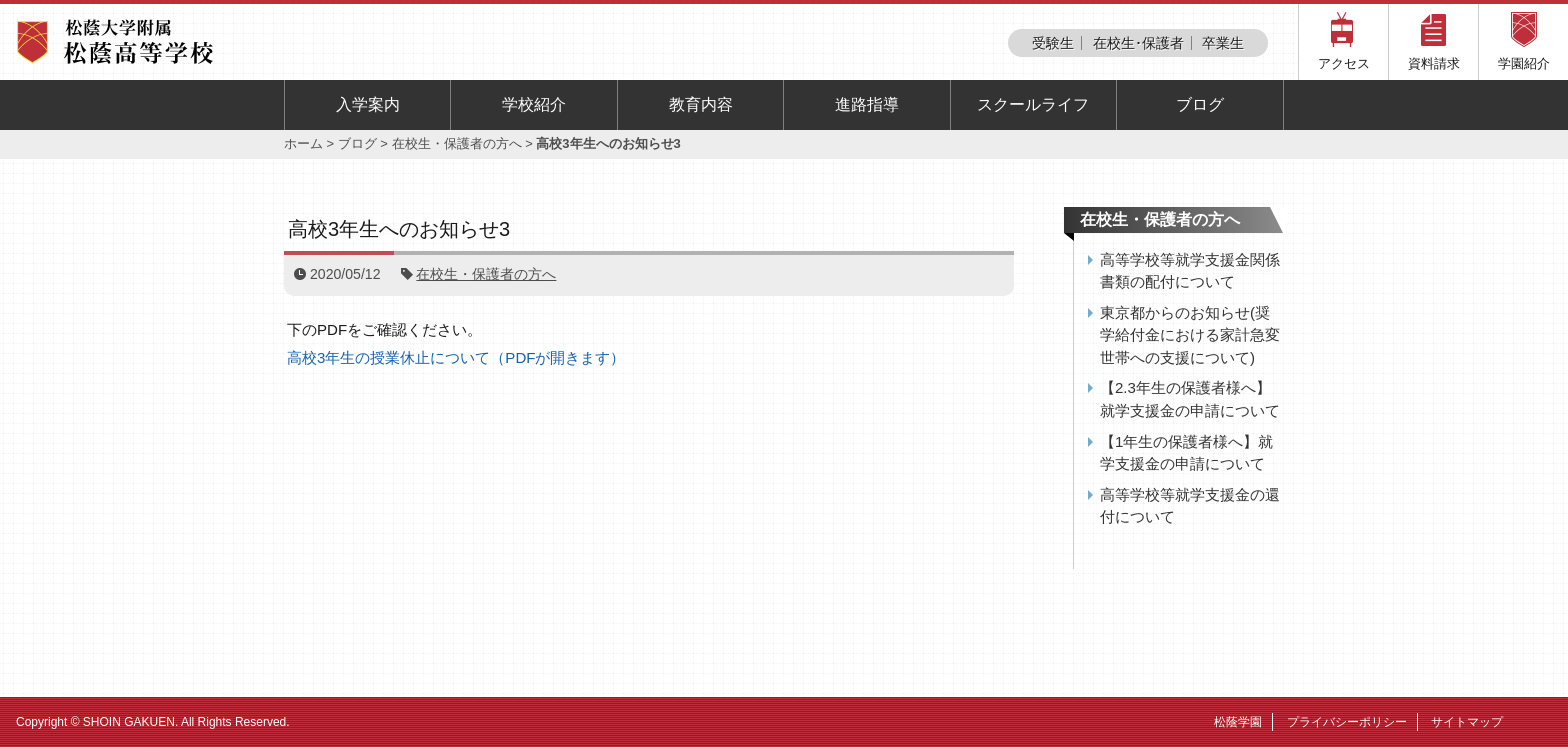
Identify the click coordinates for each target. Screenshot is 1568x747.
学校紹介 (534, 104)
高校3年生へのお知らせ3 (399, 229)
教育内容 (701, 104)
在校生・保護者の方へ (457, 143)
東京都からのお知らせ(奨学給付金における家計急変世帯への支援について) (1190, 335)
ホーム (303, 143)
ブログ (1200, 104)
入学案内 (368, 104)
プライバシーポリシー (1347, 722)
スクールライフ (1033, 104)
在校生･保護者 (1138, 43)
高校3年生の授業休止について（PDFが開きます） (456, 357)
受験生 (1053, 43)
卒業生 (1223, 43)
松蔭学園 (1238, 722)
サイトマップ (1467, 722)
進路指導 (867, 104)
